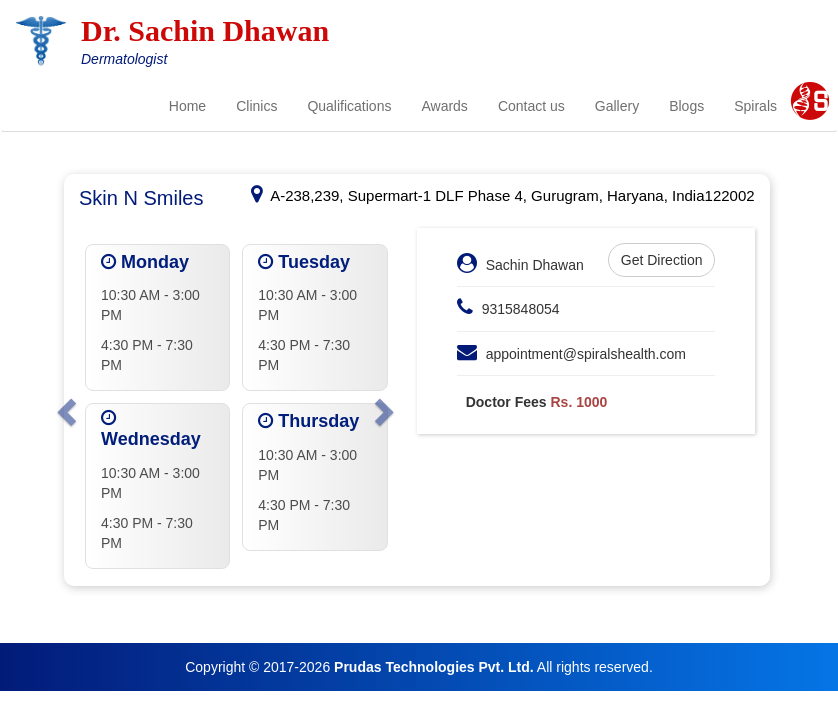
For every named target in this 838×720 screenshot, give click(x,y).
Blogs (686, 106)
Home (187, 106)
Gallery (617, 106)
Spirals (755, 106)
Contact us (531, 106)
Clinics (256, 106)
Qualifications (349, 106)
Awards (444, 106)
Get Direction (662, 260)
